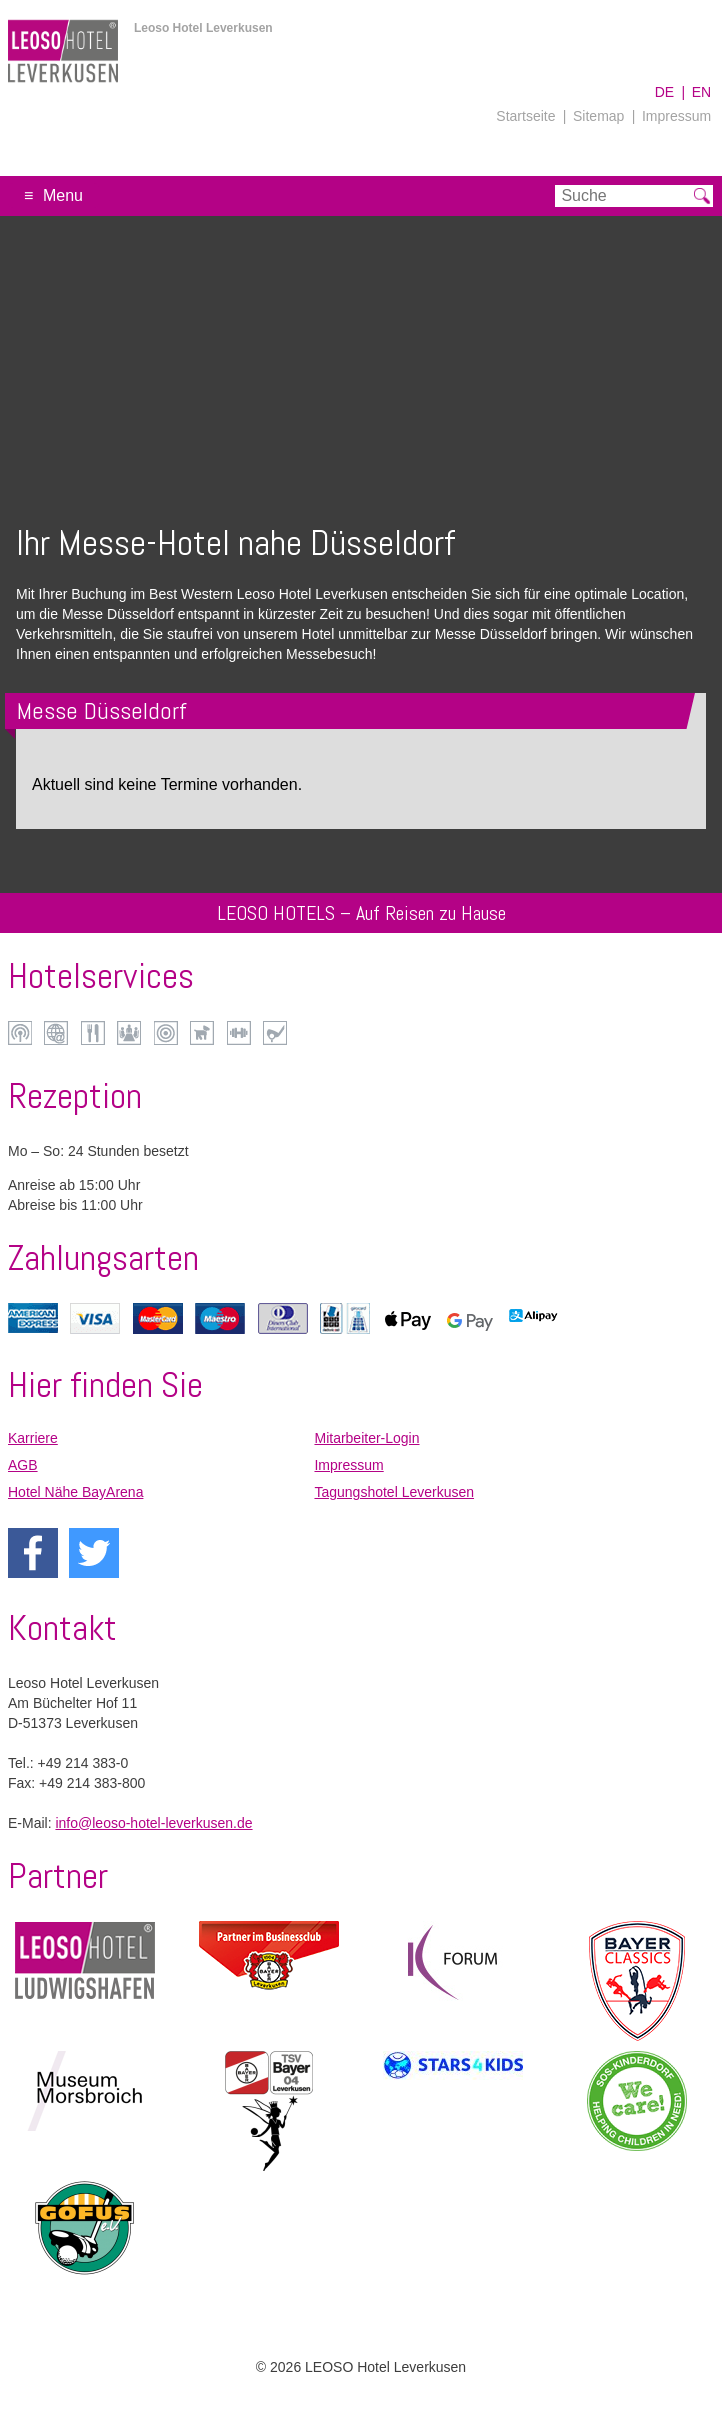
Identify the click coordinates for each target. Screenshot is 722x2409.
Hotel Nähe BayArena (75, 1492)
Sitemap (598, 116)
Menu (63, 195)
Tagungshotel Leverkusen (394, 1492)
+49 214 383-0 (83, 1763)
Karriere (33, 1438)
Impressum (676, 116)
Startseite (525, 116)
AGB (23, 1465)
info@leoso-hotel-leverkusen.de (153, 1823)
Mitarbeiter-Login (366, 1438)
